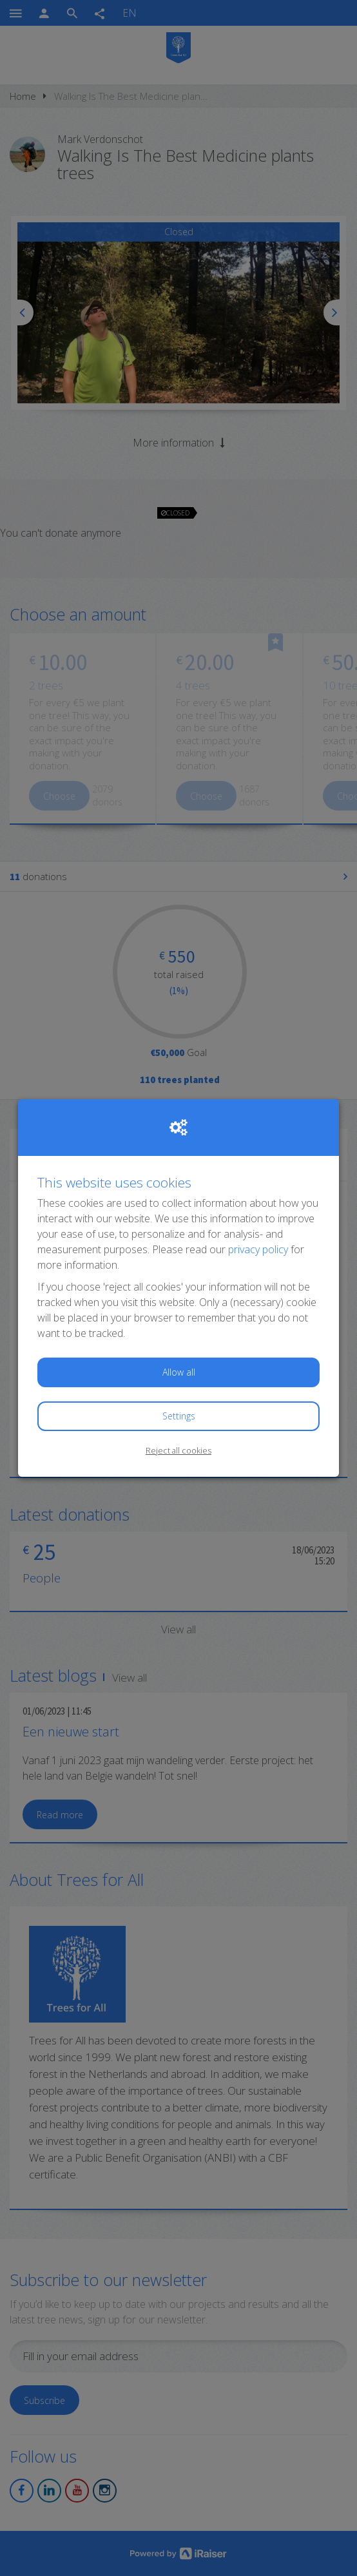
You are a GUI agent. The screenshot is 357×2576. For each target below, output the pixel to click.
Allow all (178, 1372)
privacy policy (258, 1249)
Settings (178, 1416)
